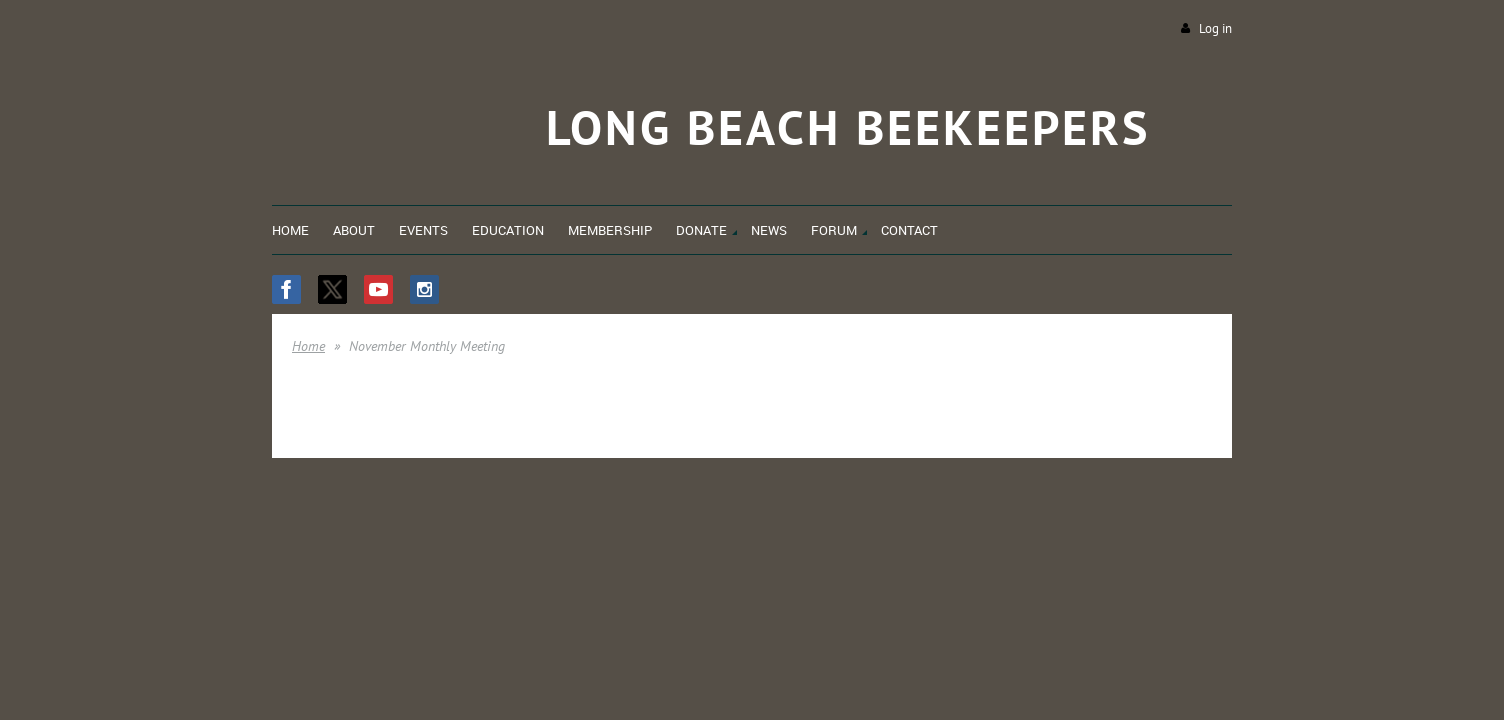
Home (308, 346)
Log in (1215, 28)
